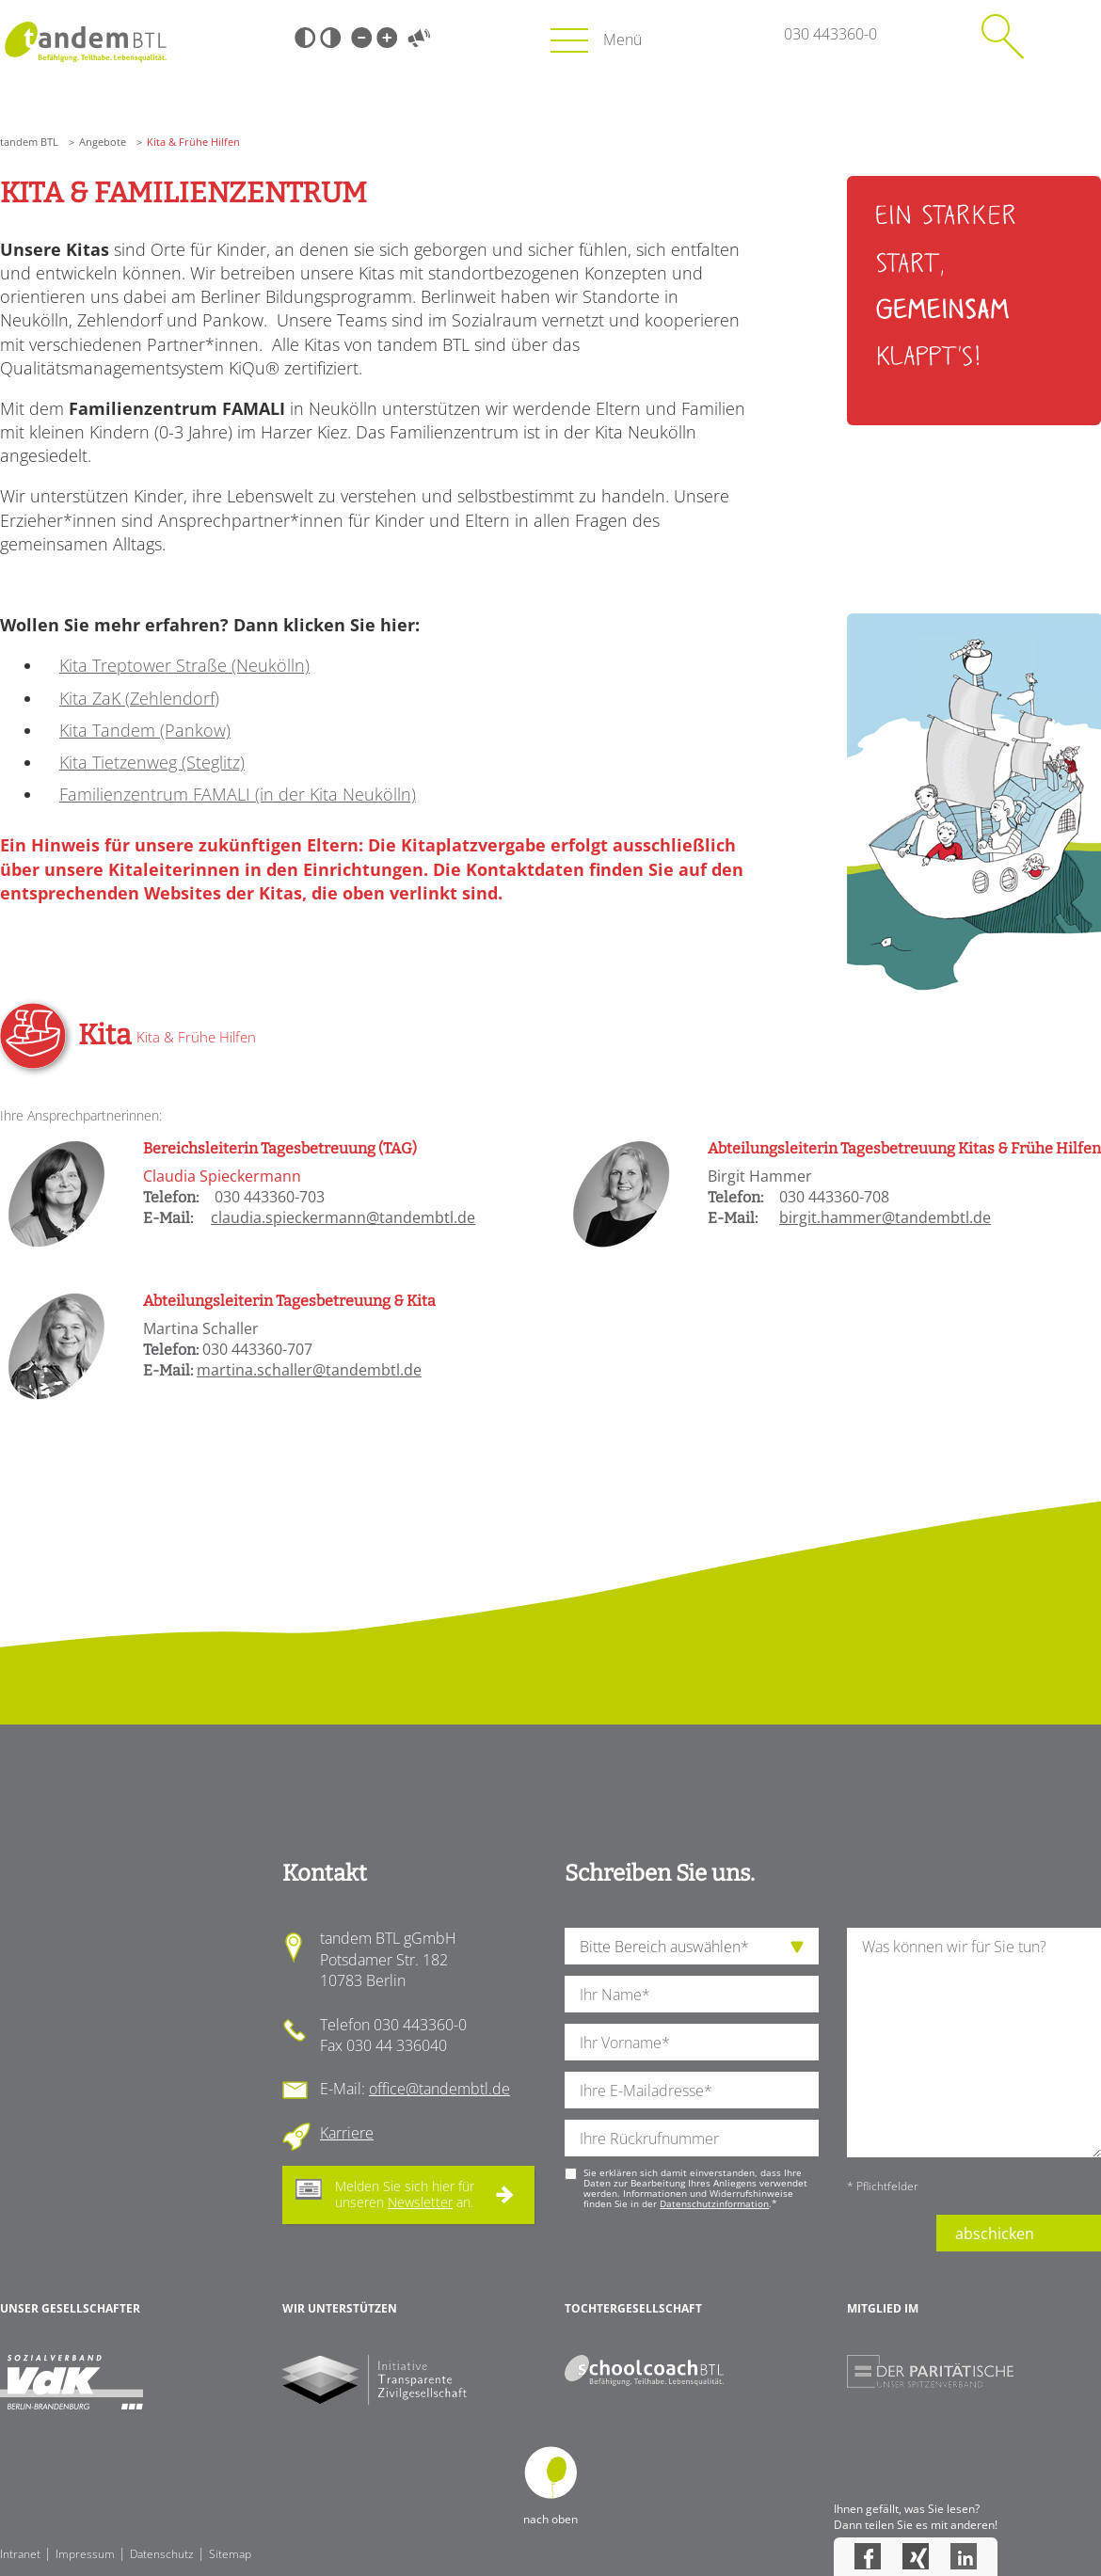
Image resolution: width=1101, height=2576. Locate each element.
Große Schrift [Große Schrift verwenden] (386, 37)
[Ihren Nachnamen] (692, 1994)
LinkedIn (963, 2556)
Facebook (867, 2556)
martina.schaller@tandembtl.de (309, 1370)
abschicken (994, 2233)
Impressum (85, 2554)
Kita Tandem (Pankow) (145, 730)
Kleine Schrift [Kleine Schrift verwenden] (361, 37)
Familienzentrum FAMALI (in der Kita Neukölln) (237, 794)
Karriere (347, 2133)
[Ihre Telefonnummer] (692, 2138)
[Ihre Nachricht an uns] (974, 2042)
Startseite (85, 42)
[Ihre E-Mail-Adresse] (692, 2090)
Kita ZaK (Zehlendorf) (139, 698)
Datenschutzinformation (714, 2203)
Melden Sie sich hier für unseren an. (404, 2194)
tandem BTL (29, 141)
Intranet (20, 2554)
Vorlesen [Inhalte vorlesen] (418, 37)
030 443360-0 (830, 34)
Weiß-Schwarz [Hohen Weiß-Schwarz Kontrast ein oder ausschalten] (330, 37)
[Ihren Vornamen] (692, 2042)
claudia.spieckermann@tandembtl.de (343, 1217)
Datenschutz (162, 2554)
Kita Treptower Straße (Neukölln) (184, 665)
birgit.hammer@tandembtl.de (885, 1217)
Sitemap (230, 2554)
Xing (915, 2556)
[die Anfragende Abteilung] (692, 1946)
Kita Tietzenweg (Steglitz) (152, 762)
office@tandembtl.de (439, 2088)
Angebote (102, 141)
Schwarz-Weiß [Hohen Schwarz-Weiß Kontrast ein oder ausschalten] (305, 37)
